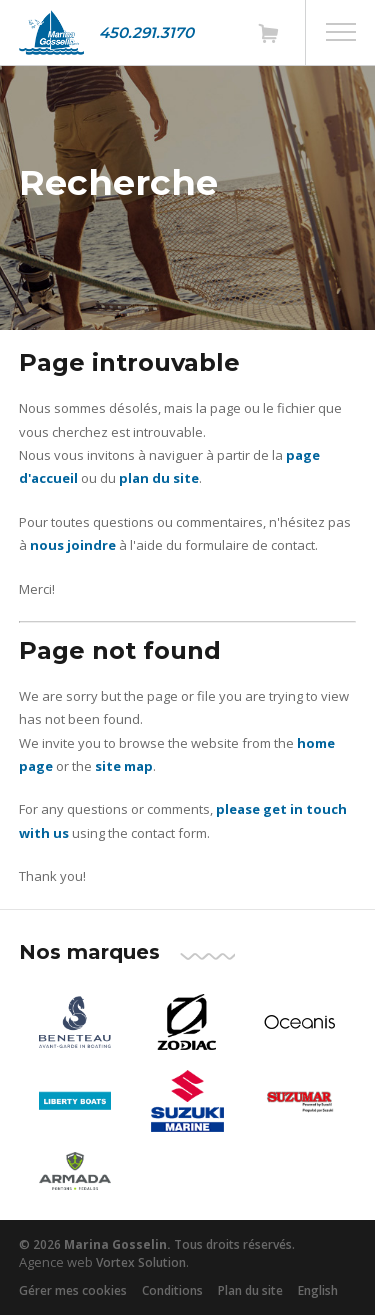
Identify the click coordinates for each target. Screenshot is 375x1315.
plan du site (159, 478)
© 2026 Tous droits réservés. (157, 1244)
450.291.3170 (146, 32)
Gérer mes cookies (73, 1290)
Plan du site (250, 1290)
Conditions (172, 1290)
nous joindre (73, 545)
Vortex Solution (141, 1262)
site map (124, 766)
